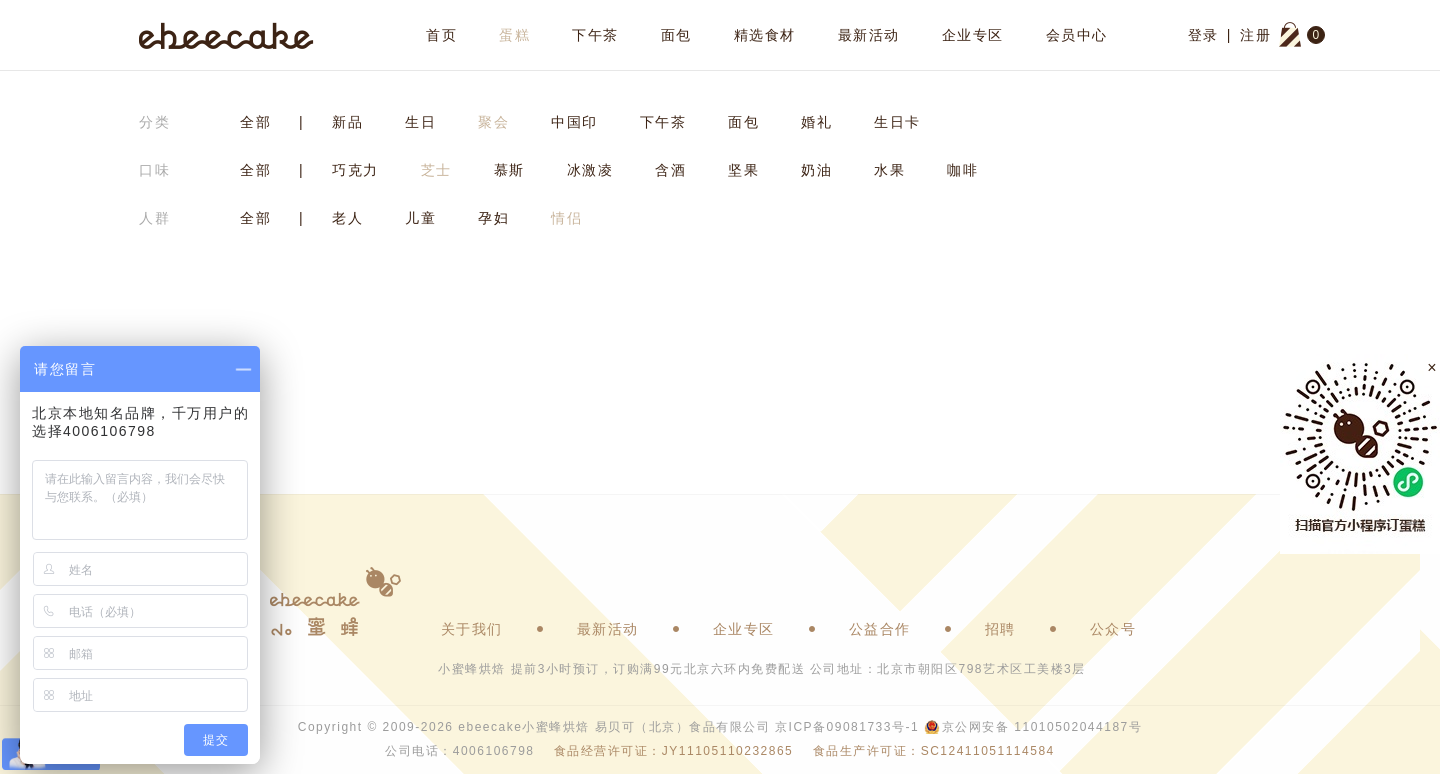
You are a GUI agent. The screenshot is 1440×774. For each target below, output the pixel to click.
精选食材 (765, 35)
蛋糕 (514, 35)
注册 (1255, 35)
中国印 (574, 122)
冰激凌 (590, 170)
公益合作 (880, 629)
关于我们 (472, 629)
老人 (347, 218)
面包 (676, 35)
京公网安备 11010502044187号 (1042, 727)
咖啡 (962, 170)
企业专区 (973, 35)
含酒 (670, 170)
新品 (347, 122)
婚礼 (816, 122)
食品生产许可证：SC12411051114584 (934, 751)
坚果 (743, 170)
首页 (441, 35)
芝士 (436, 170)
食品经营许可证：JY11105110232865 (673, 751)
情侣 (566, 218)
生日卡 (897, 122)
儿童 (420, 218)
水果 (889, 170)
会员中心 (1077, 35)
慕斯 (509, 170)
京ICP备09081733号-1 (847, 727)
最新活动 (869, 35)
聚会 (493, 122)
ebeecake (226, 35)
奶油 (816, 170)
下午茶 (595, 35)
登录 (1203, 35)
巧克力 (355, 170)
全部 (255, 122)
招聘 (1000, 629)
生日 (420, 122)
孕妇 (493, 218)
